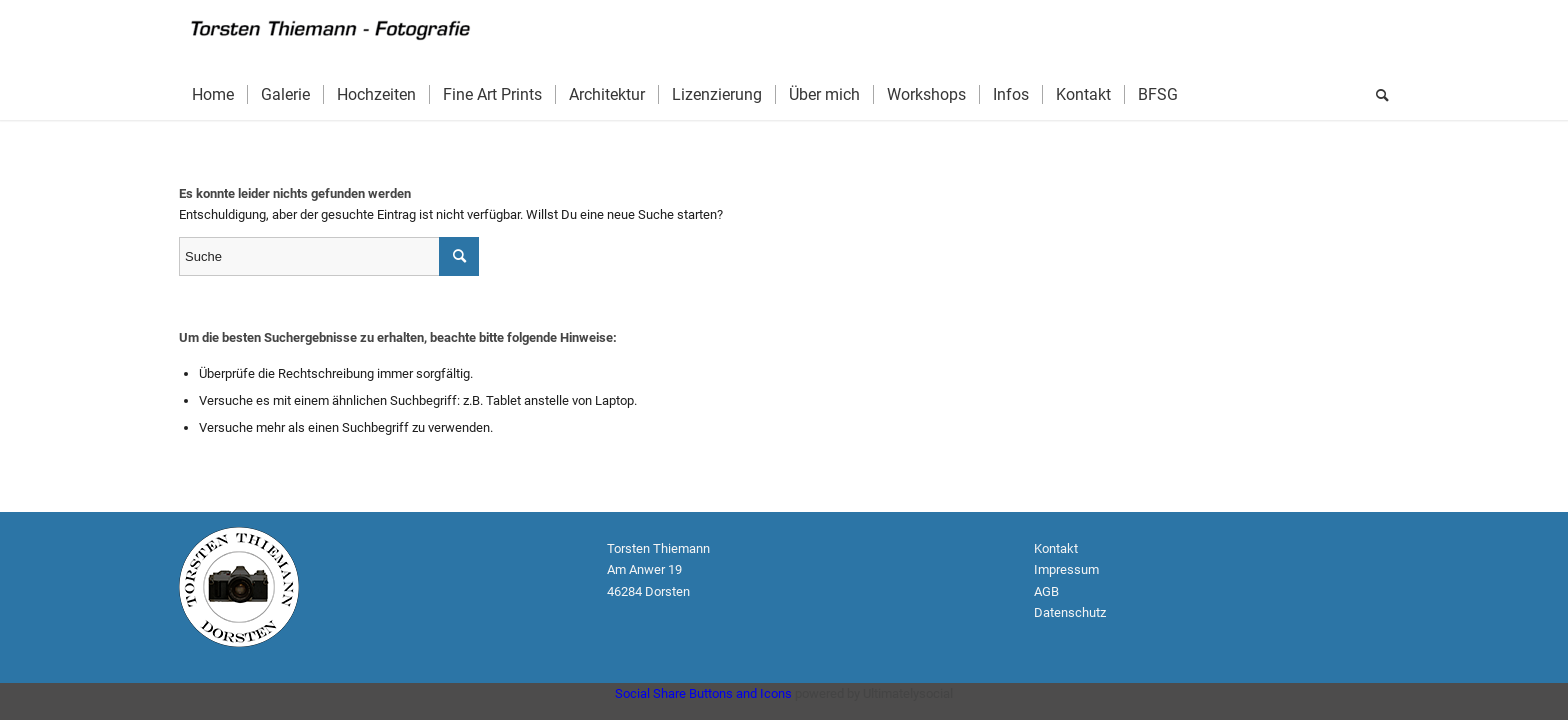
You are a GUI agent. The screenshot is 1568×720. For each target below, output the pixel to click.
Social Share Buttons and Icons (703, 693)
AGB (1046, 591)
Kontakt (1056, 548)
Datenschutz (1071, 612)
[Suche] (1376, 95)
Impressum (1066, 569)
